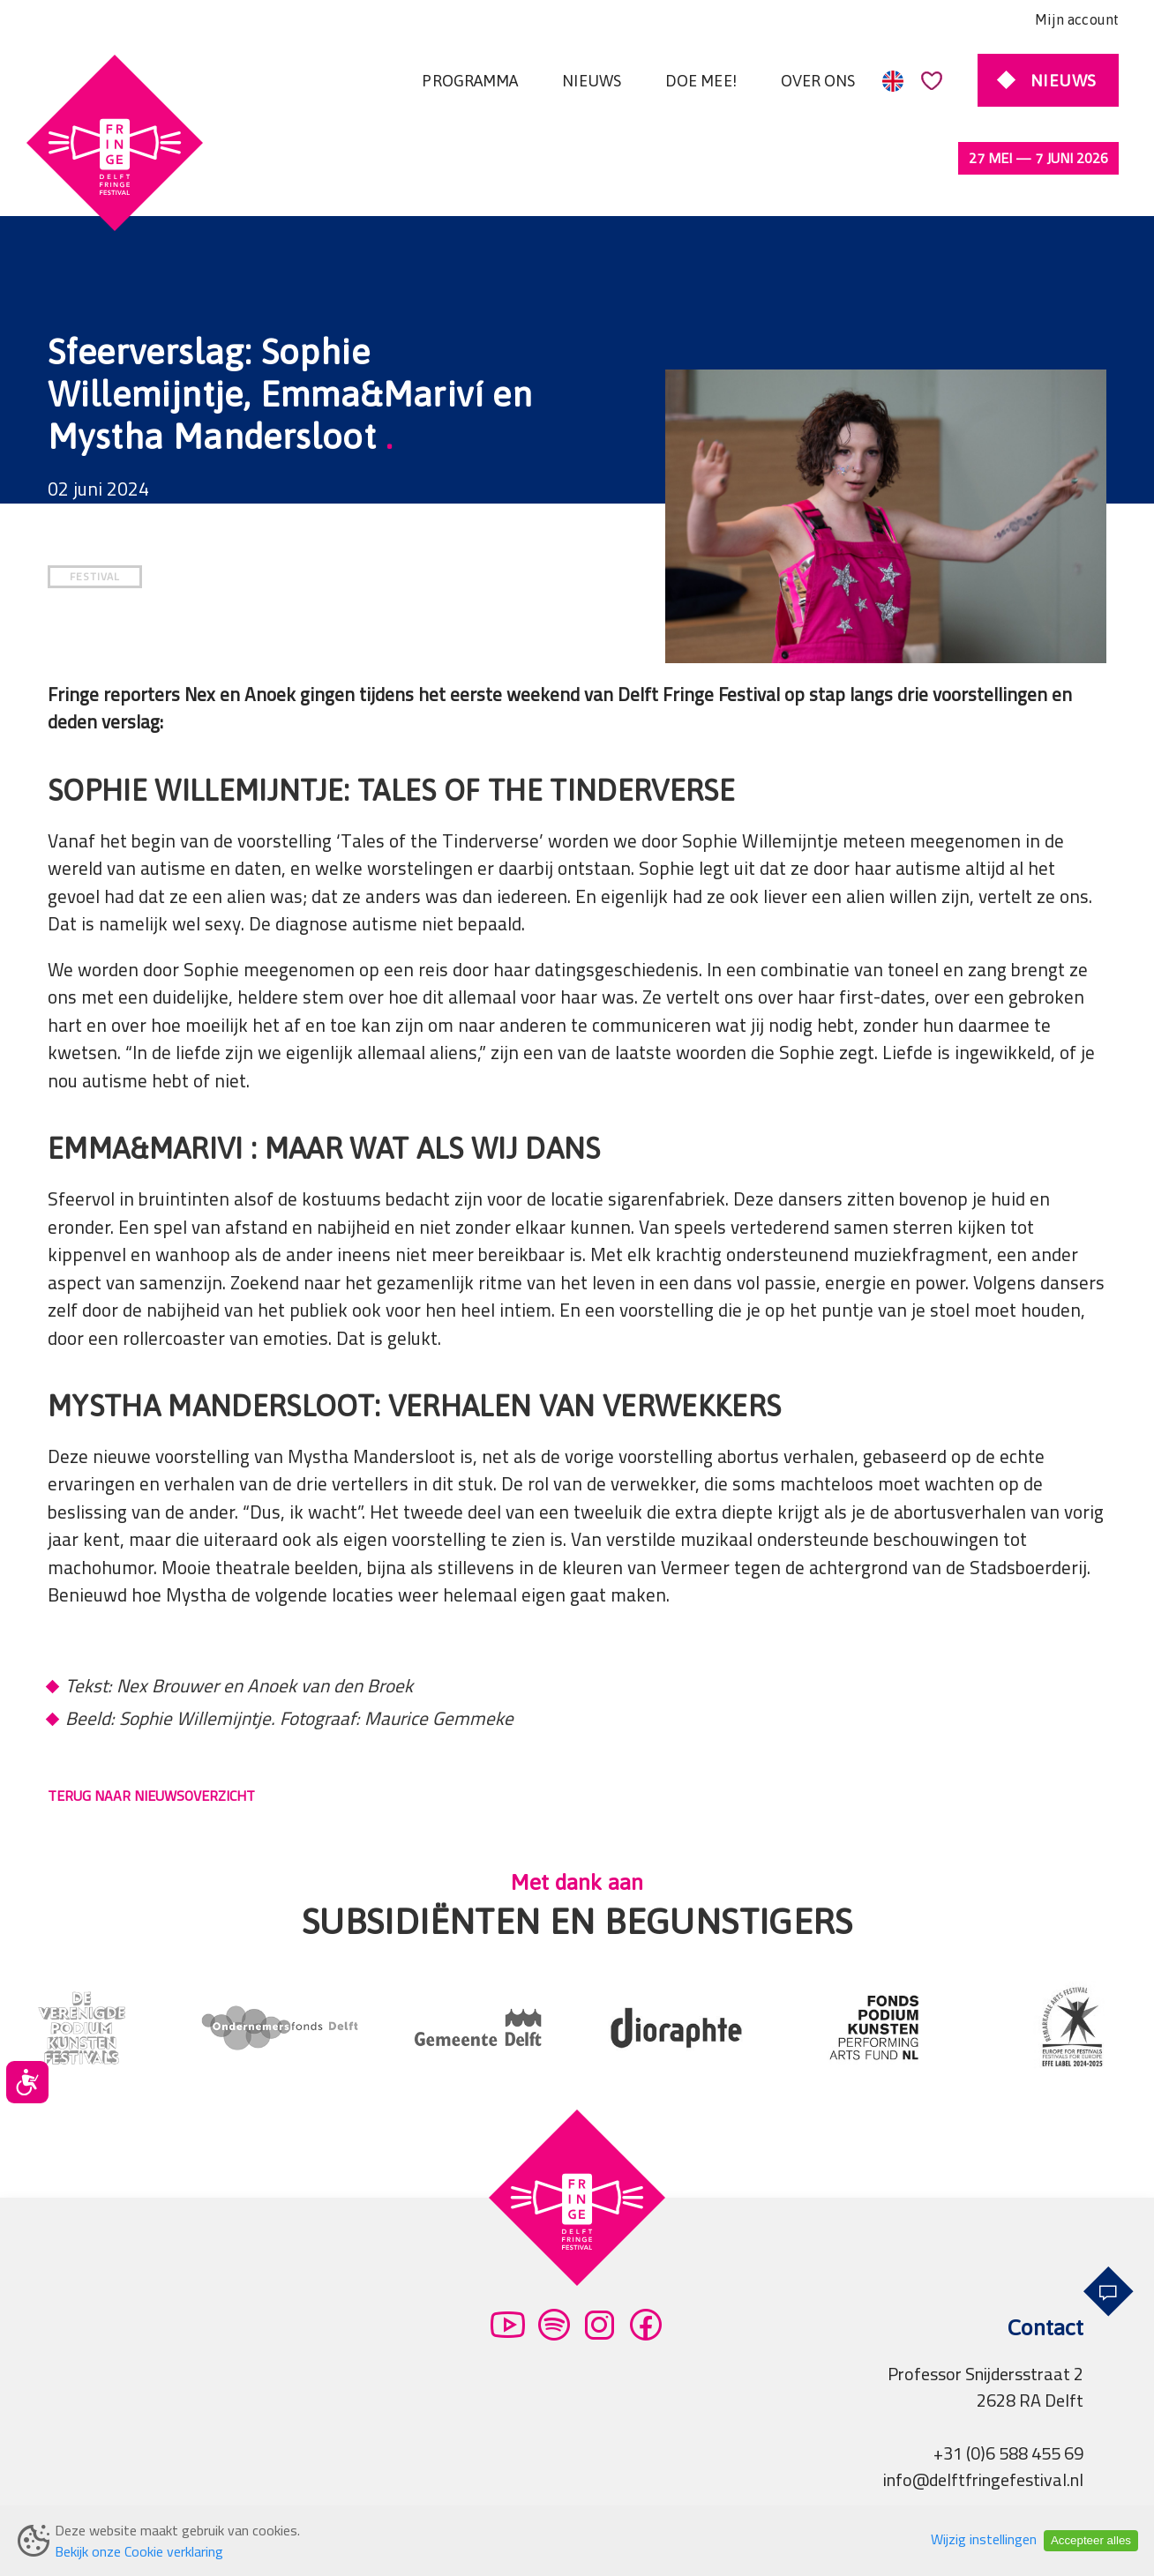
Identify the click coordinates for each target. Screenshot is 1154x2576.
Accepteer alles (1091, 2540)
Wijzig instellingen (984, 2539)
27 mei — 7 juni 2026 (1038, 158)
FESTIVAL (95, 502)
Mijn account (1077, 19)
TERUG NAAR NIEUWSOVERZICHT (151, 1721)
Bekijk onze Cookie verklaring (139, 2551)
